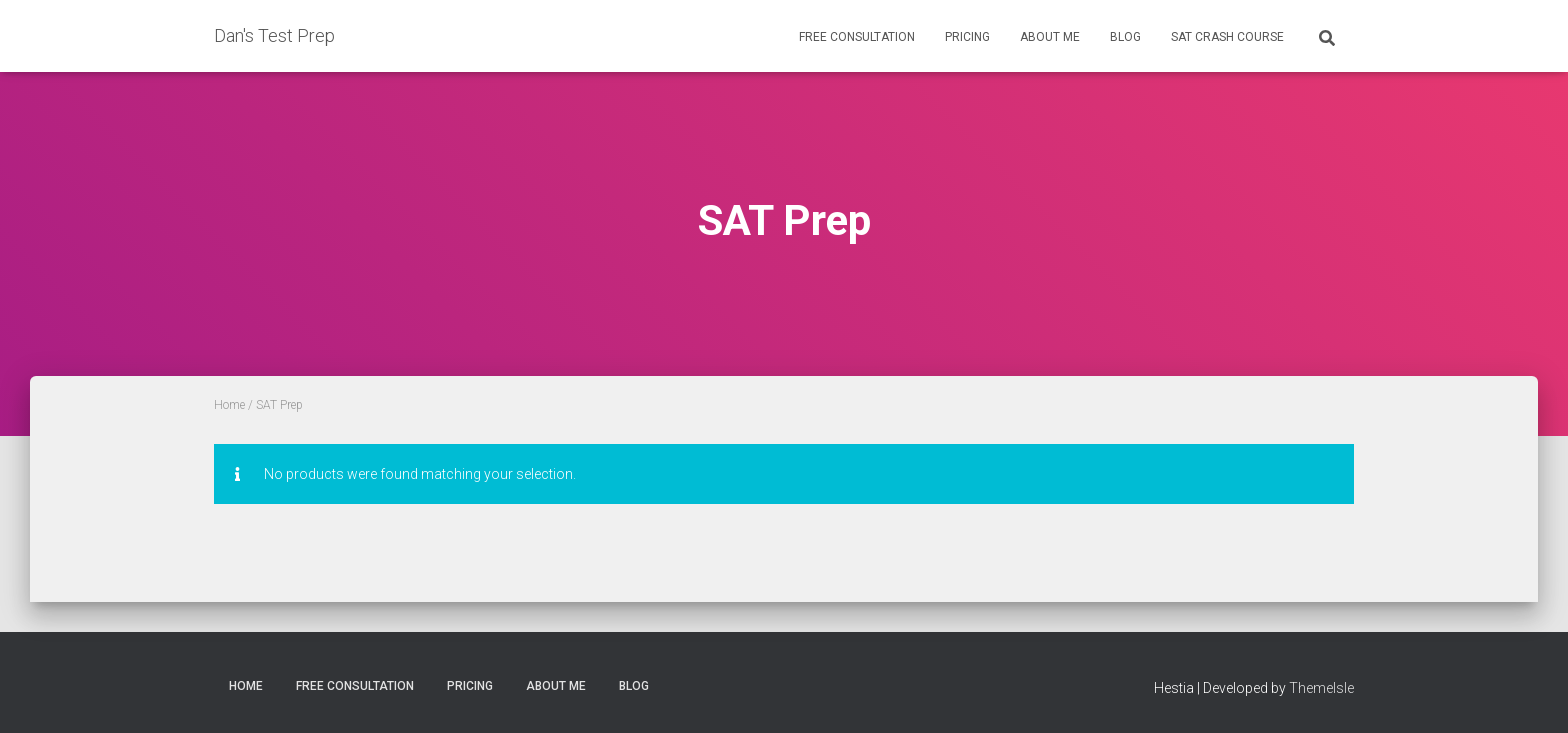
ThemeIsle (1321, 688)
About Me (1050, 37)
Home (229, 405)
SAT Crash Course (1227, 37)
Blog (1125, 37)
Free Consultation (857, 37)
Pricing (967, 37)
